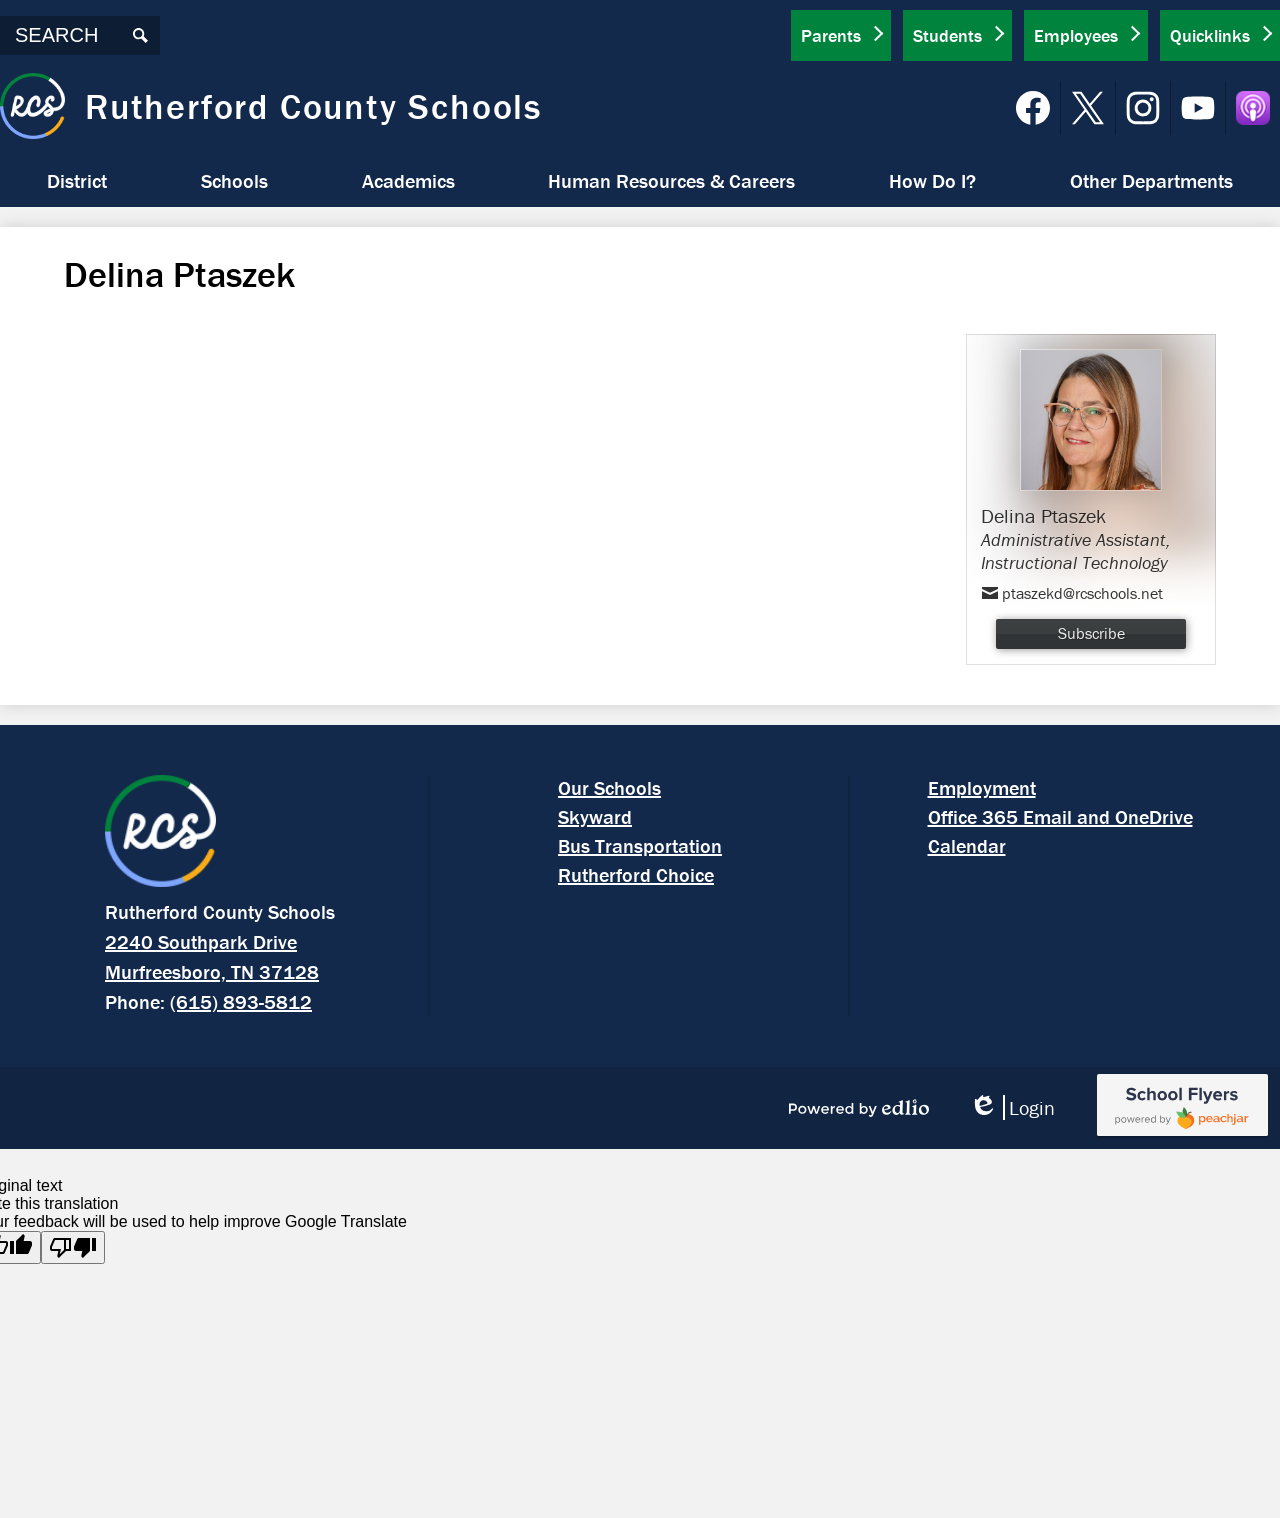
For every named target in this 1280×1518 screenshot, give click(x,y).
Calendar (967, 845)
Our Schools (609, 787)
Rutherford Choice (636, 874)
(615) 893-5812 (241, 1001)
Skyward (595, 816)
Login (1012, 1107)
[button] (77, 181)
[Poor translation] (73, 1247)
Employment (982, 787)
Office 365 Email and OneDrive (1060, 816)
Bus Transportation (640, 845)
